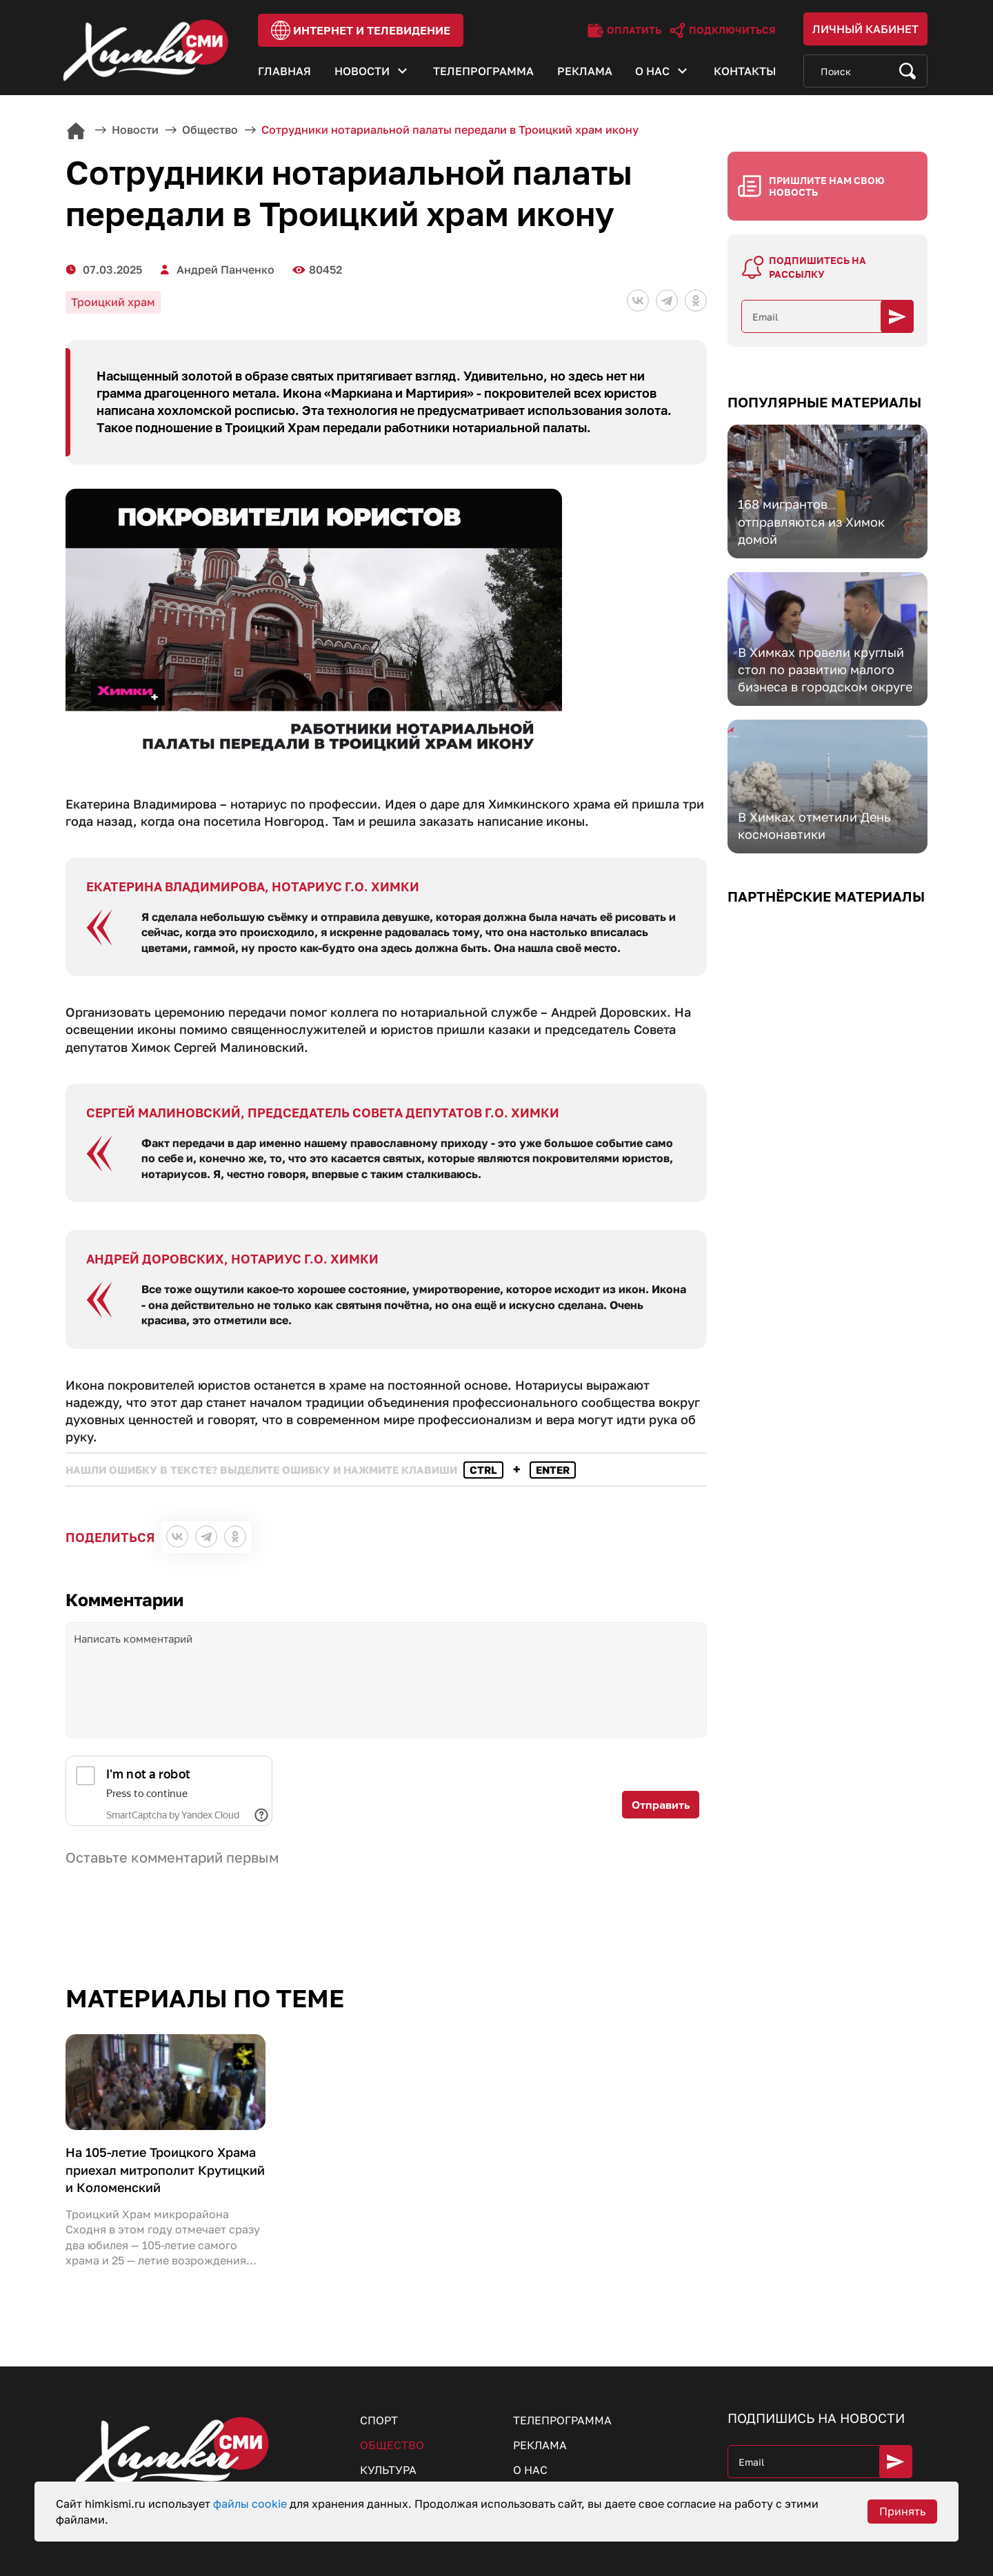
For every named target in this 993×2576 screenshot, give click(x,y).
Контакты (745, 71)
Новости (362, 71)
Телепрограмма (483, 71)
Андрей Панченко (225, 269)
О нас (652, 71)
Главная (284, 71)
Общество (392, 2445)
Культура (388, 2470)
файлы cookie (251, 2504)
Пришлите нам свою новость (827, 186)
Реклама (584, 71)
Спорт (379, 2420)
